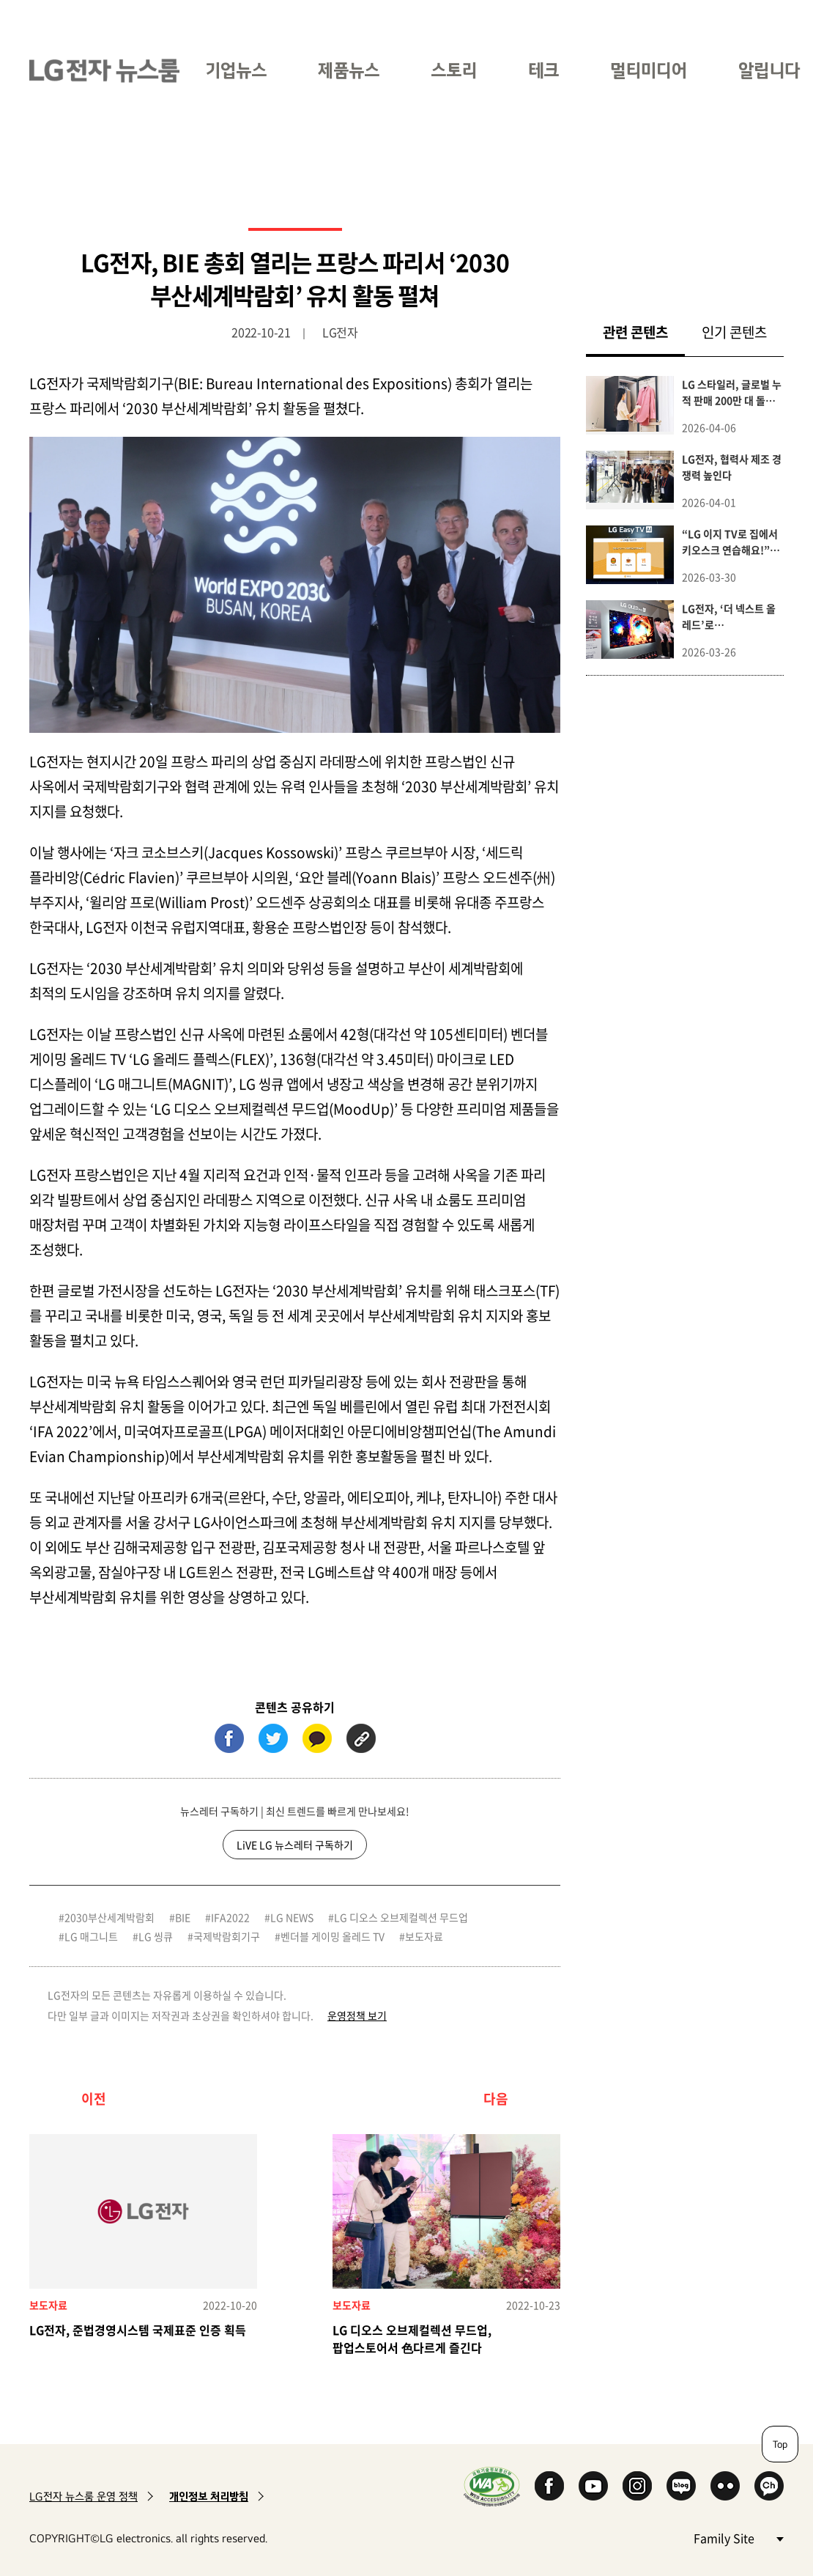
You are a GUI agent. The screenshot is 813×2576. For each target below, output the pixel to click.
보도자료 (424, 1936)
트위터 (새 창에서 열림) (273, 1738)
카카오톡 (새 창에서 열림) (317, 1738)
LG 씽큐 (155, 1936)
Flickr (725, 2486)
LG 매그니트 (91, 1936)
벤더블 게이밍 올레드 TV (333, 1936)
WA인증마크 (492, 2486)
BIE (182, 1917)
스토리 (454, 70)
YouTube (593, 2486)
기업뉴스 (236, 70)
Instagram (637, 2486)
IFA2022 (230, 1917)
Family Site (738, 2537)
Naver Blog (681, 2486)
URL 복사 (361, 1738)
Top (780, 2444)
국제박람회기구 (226, 1936)
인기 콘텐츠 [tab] (734, 332)
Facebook (549, 2486)
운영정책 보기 (357, 2015)
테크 (543, 70)
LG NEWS (291, 1917)
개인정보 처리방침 (208, 2496)
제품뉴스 (348, 70)
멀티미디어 (648, 70)
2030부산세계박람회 (109, 1917)
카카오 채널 (769, 2486)
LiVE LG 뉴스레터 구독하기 (295, 1844)
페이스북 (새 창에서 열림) (229, 1738)
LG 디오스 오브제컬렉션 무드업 (401, 1917)
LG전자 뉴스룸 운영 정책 (83, 2496)
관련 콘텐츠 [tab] (644, 331)
